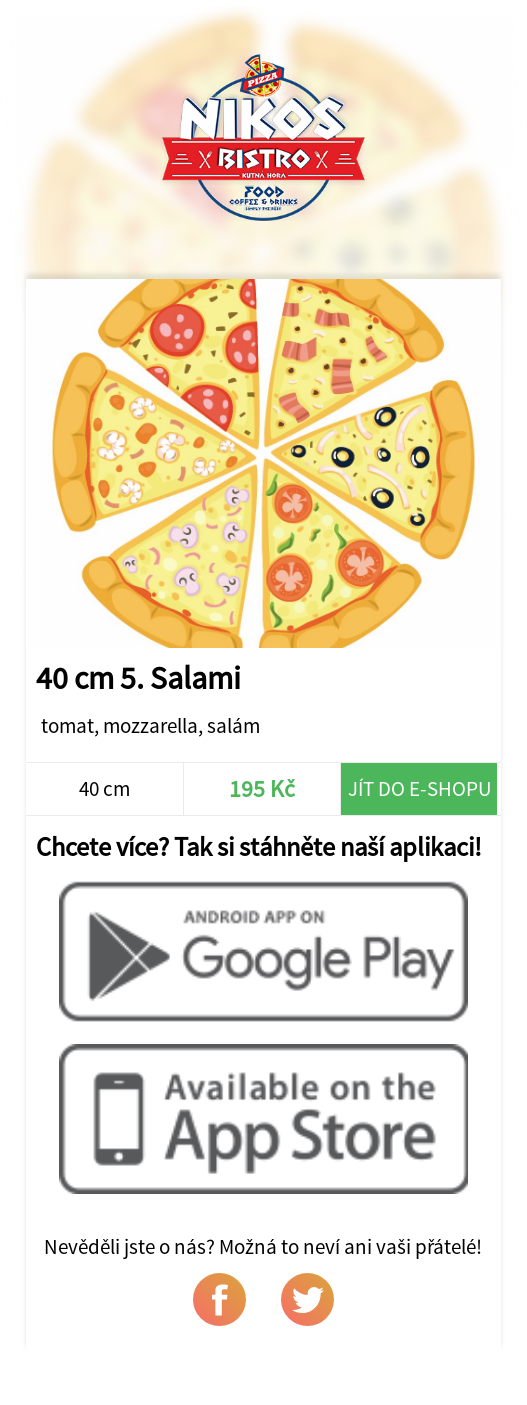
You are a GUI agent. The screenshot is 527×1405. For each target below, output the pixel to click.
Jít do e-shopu (419, 788)
